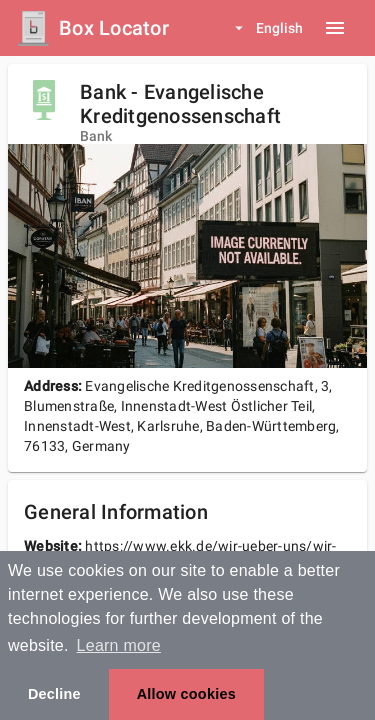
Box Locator (114, 28)
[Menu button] (335, 28)
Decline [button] (54, 694)
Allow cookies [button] (186, 694)
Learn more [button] (119, 645)
